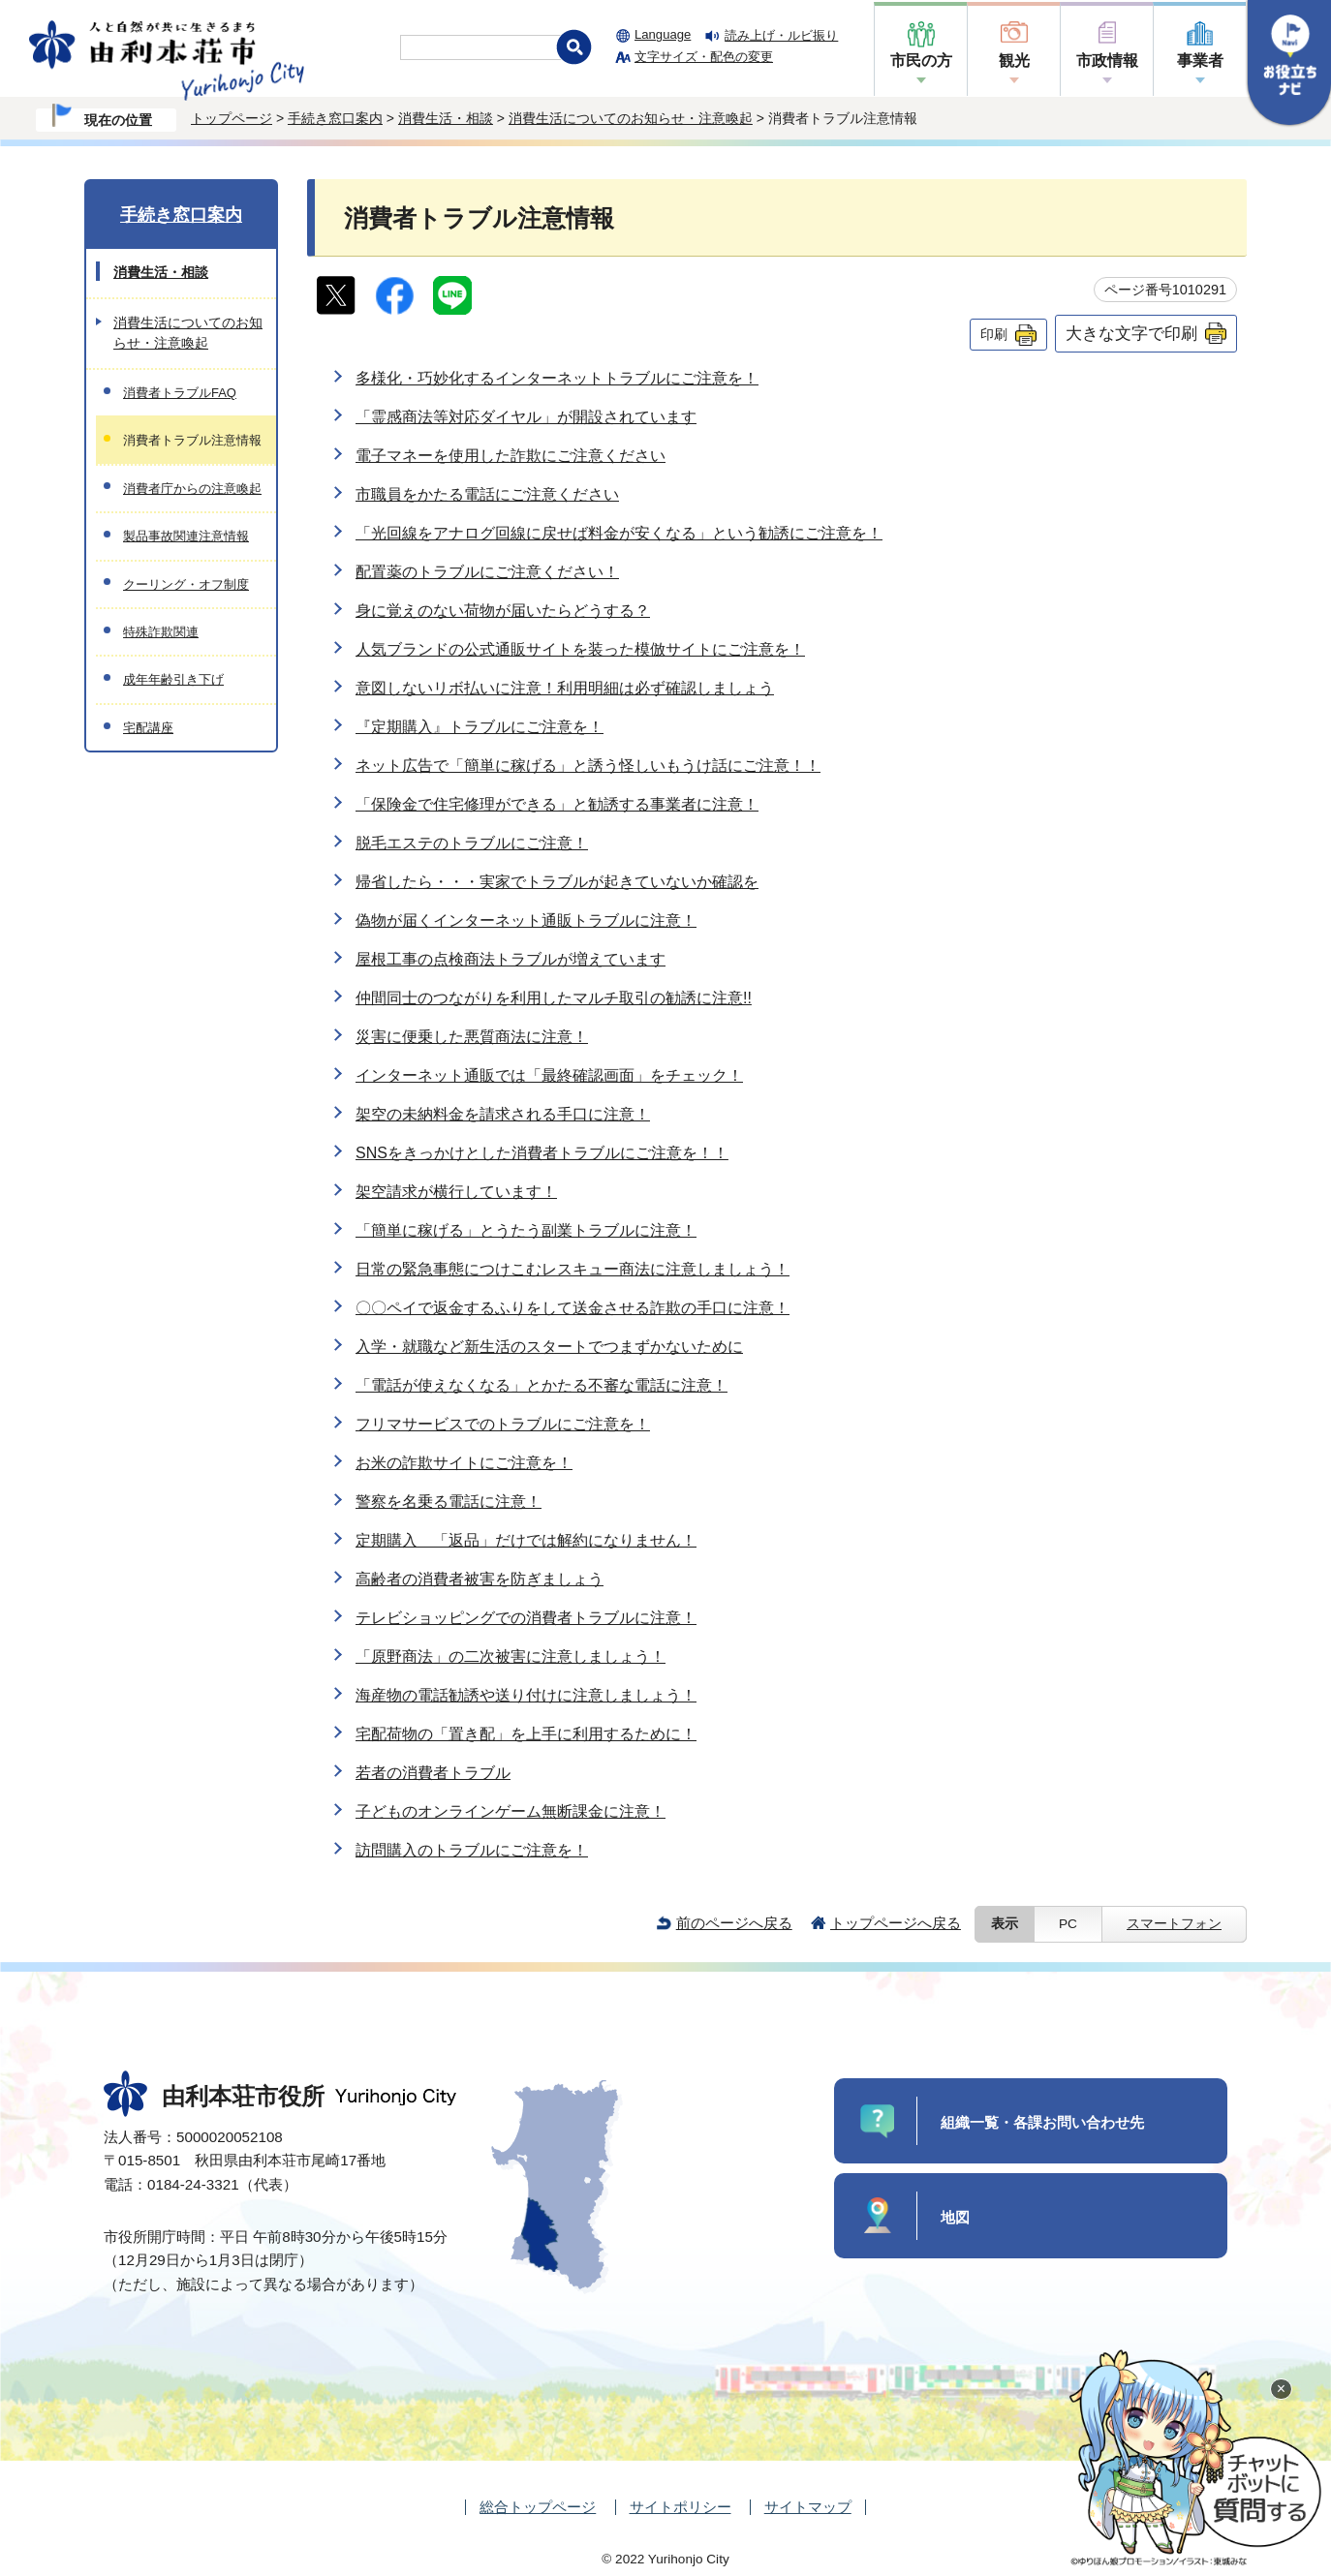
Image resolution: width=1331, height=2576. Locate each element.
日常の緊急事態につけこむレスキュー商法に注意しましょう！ (572, 1269)
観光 (1014, 60)
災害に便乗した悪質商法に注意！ (472, 1036)
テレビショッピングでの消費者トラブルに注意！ (526, 1618)
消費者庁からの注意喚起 (192, 488)
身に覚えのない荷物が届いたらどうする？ (503, 610)
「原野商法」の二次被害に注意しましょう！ (511, 1656)
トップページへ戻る (895, 1923)
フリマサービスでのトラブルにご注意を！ (503, 1424)
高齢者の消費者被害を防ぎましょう (480, 1579)
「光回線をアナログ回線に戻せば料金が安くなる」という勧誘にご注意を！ (619, 533)
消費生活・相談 (445, 118)
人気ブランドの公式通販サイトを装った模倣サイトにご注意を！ (580, 649)
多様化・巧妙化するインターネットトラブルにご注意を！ (557, 378)
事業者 (1200, 60)
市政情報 (1107, 60)
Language (663, 34)
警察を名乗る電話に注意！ (449, 1501)
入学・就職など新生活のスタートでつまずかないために (549, 1346)
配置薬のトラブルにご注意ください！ (487, 572)
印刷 (993, 334)
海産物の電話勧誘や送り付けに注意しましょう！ (526, 1695)
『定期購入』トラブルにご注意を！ (480, 727)
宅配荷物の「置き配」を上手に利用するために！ (526, 1734)
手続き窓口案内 (335, 118)
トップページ (231, 118)
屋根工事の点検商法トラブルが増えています (511, 959)
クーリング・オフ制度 (186, 584)
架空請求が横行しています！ (456, 1191)
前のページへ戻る (734, 1923)
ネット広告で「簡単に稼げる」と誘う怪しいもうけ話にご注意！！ (588, 765)
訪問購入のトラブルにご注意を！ (472, 1850)
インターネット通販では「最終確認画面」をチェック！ (549, 1075)
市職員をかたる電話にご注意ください (487, 494)
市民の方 (921, 60)
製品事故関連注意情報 (186, 536)
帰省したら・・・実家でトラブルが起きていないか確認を (557, 882)
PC (1068, 1924)
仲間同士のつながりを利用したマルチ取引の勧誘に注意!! (554, 998)
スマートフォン (1174, 1924)
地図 (955, 2217)
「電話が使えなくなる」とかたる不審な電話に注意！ (541, 1385)
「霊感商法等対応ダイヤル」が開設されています (526, 417)
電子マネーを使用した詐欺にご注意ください (511, 455)
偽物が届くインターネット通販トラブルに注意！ (526, 920)
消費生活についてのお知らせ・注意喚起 (631, 118)
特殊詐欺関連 (161, 632)
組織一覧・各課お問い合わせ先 (1042, 2122)
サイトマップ (807, 2507)
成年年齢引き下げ (173, 679)
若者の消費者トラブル (433, 1772)
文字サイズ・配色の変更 (704, 56)
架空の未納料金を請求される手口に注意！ (503, 1114)
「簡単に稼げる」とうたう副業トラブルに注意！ (526, 1230)
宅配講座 (148, 728)
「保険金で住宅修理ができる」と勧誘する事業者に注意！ (557, 804)
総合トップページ (538, 2507)
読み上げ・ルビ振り (781, 35)
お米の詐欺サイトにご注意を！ (464, 1463)
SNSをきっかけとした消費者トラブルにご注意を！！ (542, 1153)
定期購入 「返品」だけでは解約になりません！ (526, 1540)
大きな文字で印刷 (1131, 333)
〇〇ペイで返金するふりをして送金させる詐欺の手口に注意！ (572, 1308)
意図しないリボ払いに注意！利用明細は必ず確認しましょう (565, 688)
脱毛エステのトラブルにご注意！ (472, 843)
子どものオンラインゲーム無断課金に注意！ (511, 1811)
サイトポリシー (680, 2507)
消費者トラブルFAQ (179, 392)
